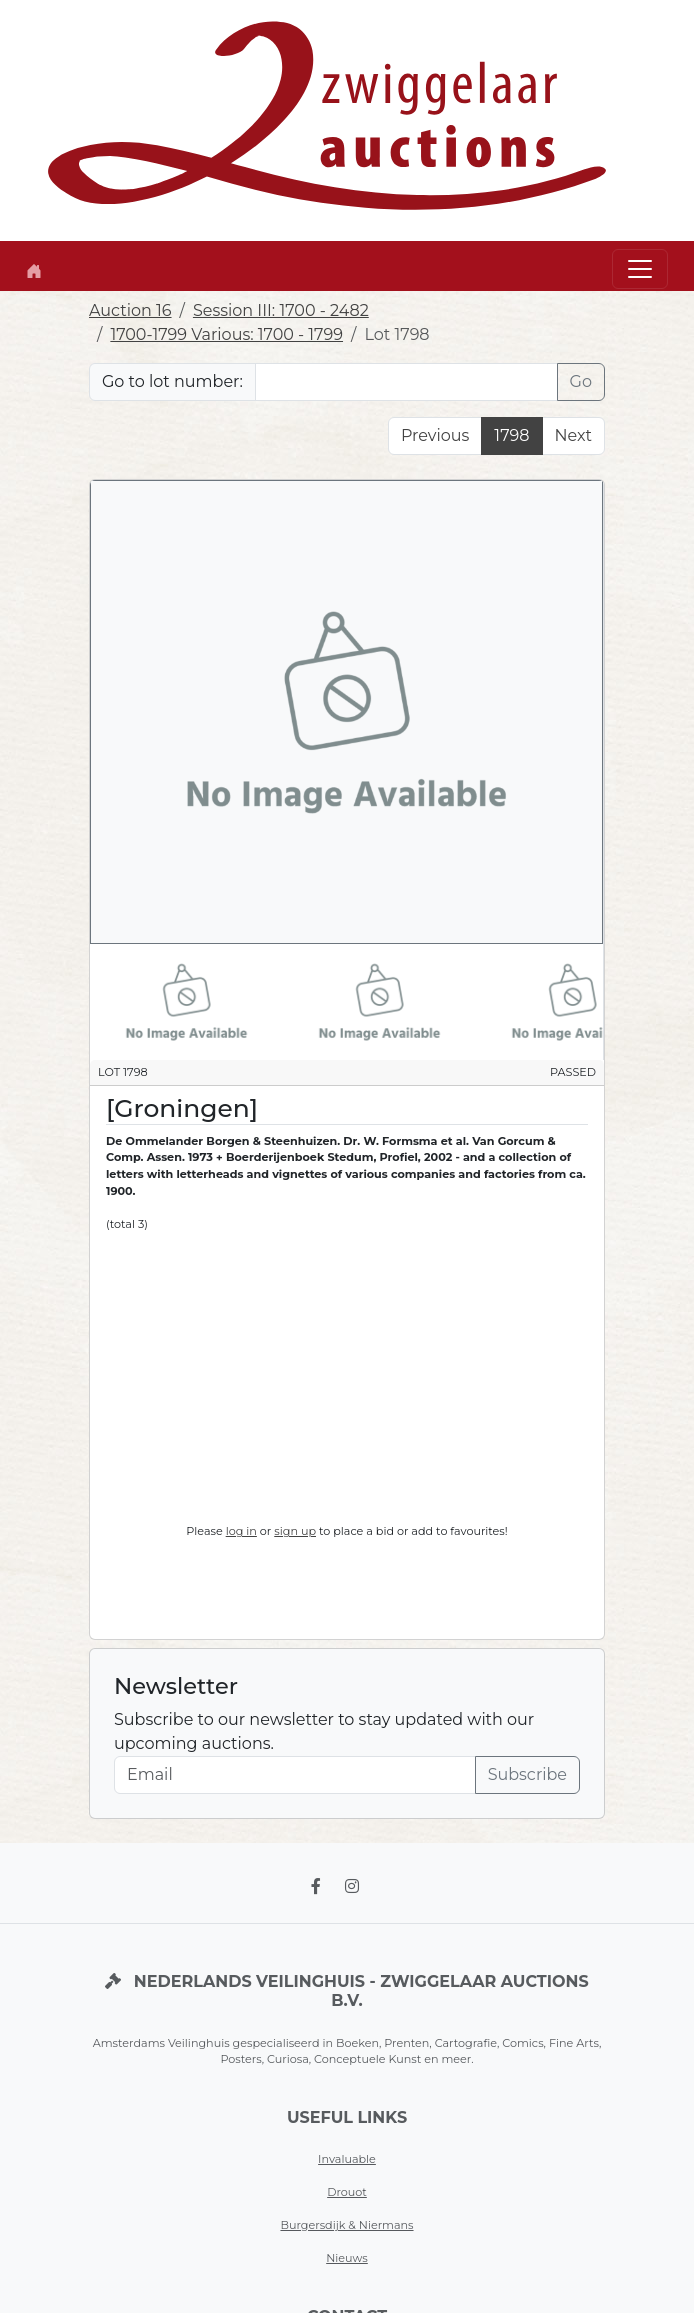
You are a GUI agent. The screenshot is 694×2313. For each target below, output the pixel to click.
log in (241, 1531)
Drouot (347, 2192)
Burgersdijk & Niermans (346, 2225)
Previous (435, 435)
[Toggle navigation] (640, 269)
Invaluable (347, 2159)
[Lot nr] (406, 382)
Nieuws (347, 2258)
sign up (295, 1531)
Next (573, 435)
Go (581, 381)
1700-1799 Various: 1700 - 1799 (226, 334)
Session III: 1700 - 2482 (281, 310)
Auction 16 (130, 310)
